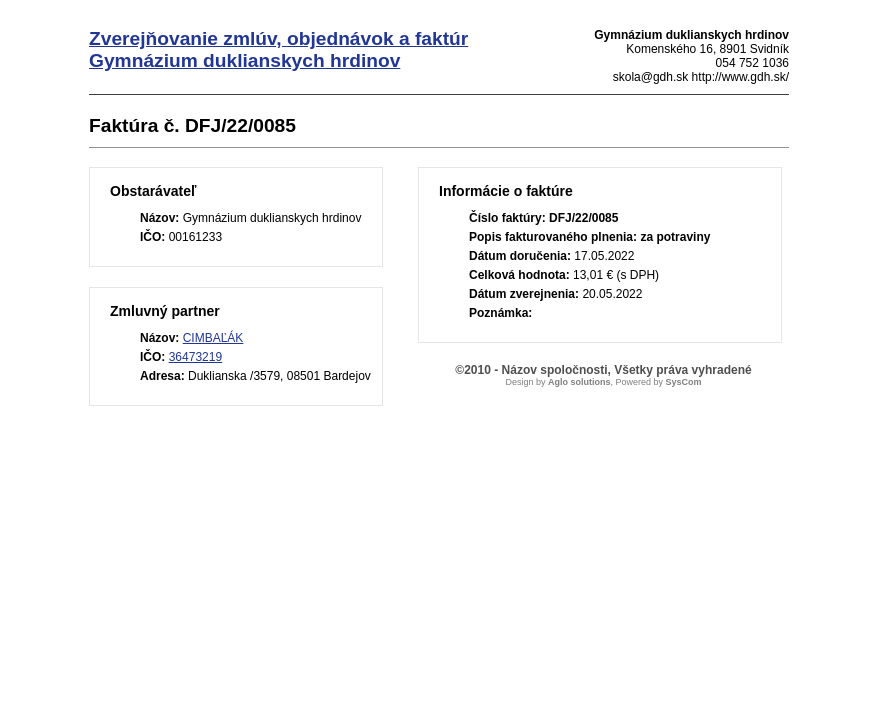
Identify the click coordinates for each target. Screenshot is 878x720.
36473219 (195, 357)
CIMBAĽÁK (213, 338)
